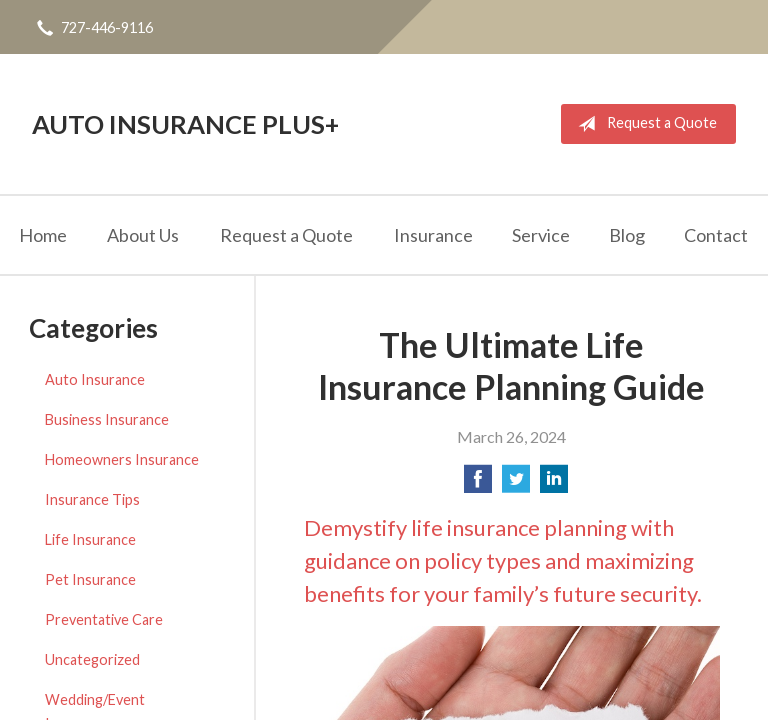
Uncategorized (92, 659)
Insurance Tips (92, 499)
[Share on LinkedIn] (554, 484)
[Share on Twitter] (516, 484)
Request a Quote (643, 124)
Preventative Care (104, 619)
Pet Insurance (90, 579)
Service (541, 235)
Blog (627, 235)
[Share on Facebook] (478, 484)
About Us (143, 235)
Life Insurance (90, 539)
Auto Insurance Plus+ (185, 124)
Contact (716, 235)
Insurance (433, 235)
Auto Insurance (95, 379)
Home (43, 235)
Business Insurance (107, 419)
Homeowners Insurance (122, 459)
